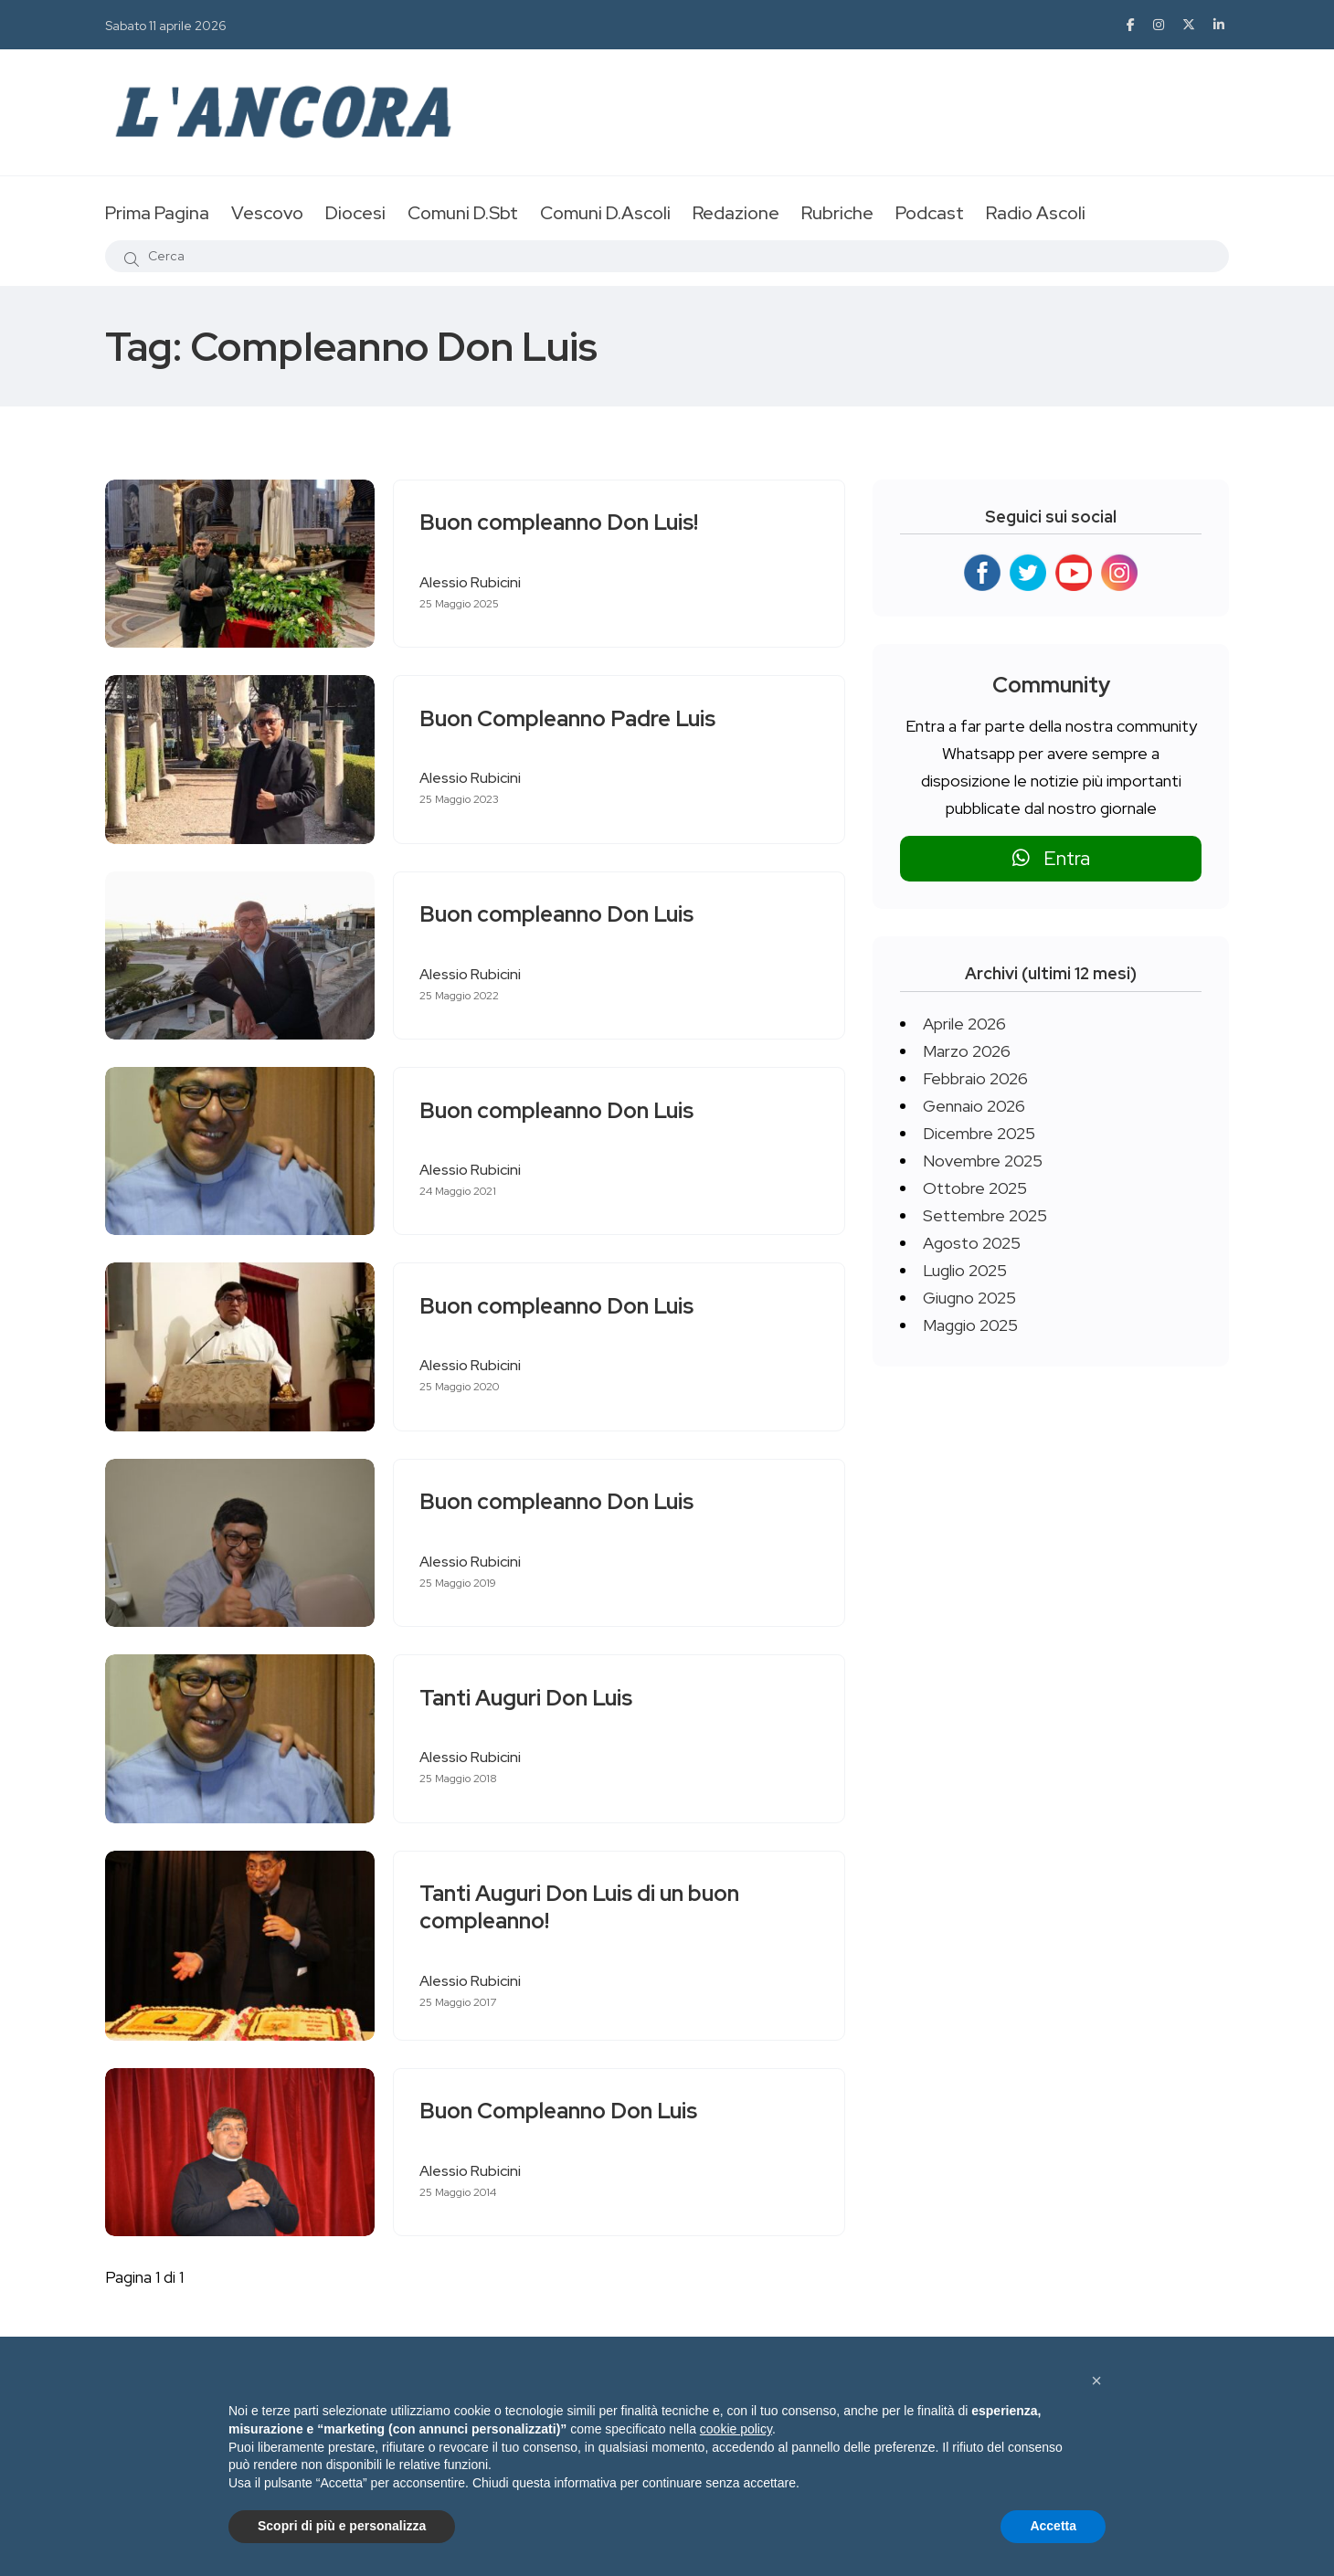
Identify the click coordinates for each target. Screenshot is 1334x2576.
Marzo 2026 (967, 1050)
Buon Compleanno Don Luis (560, 2111)
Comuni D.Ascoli (605, 213)
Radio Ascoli (1035, 213)
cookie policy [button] (736, 2429)
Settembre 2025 (985, 1215)
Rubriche (837, 213)
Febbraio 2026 (975, 1078)
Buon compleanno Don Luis (558, 915)
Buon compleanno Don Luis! (560, 523)
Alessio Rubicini (472, 582)
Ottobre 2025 (975, 1187)
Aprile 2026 (964, 1023)
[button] (1096, 2380)
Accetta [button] (1053, 2525)
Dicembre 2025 (979, 1133)
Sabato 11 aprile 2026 (166, 25)
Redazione (736, 213)
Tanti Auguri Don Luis (527, 1698)
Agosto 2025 (972, 1242)
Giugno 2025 (969, 1297)
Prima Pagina (157, 213)
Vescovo (267, 213)
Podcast (929, 213)
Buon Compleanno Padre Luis (569, 718)
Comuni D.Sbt (463, 213)
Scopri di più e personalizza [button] (342, 2525)
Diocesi (355, 213)
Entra (1051, 858)
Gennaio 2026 (974, 1105)
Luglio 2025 (965, 1270)
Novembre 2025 (983, 1160)
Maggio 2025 (970, 1325)
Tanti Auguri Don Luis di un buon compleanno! (581, 1908)
